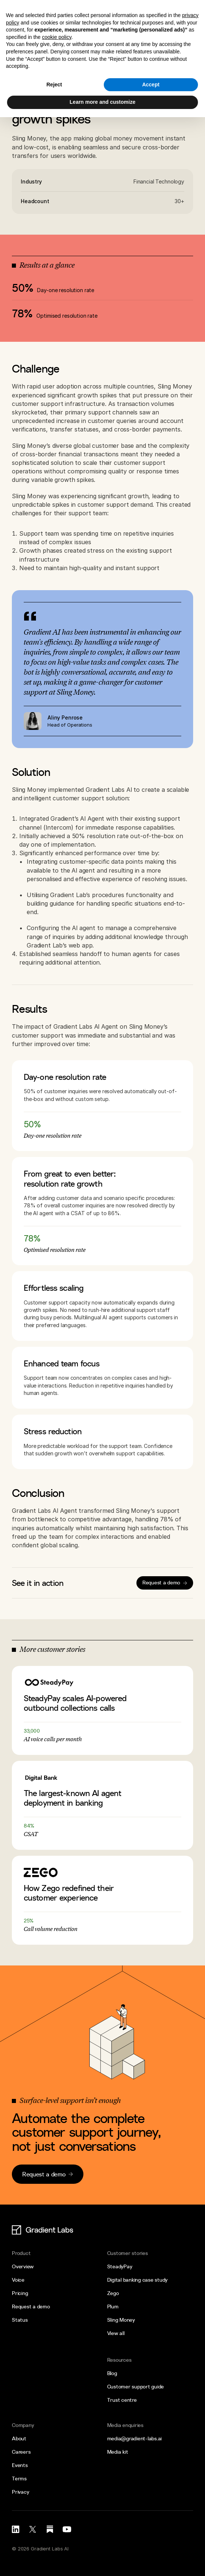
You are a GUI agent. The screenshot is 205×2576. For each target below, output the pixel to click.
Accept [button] (150, 84)
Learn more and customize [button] (102, 102)
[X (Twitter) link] (32, 2529)
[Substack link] (49, 2529)
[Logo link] (40, 2230)
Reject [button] (54, 84)
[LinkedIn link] (15, 2529)
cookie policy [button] (56, 37)
